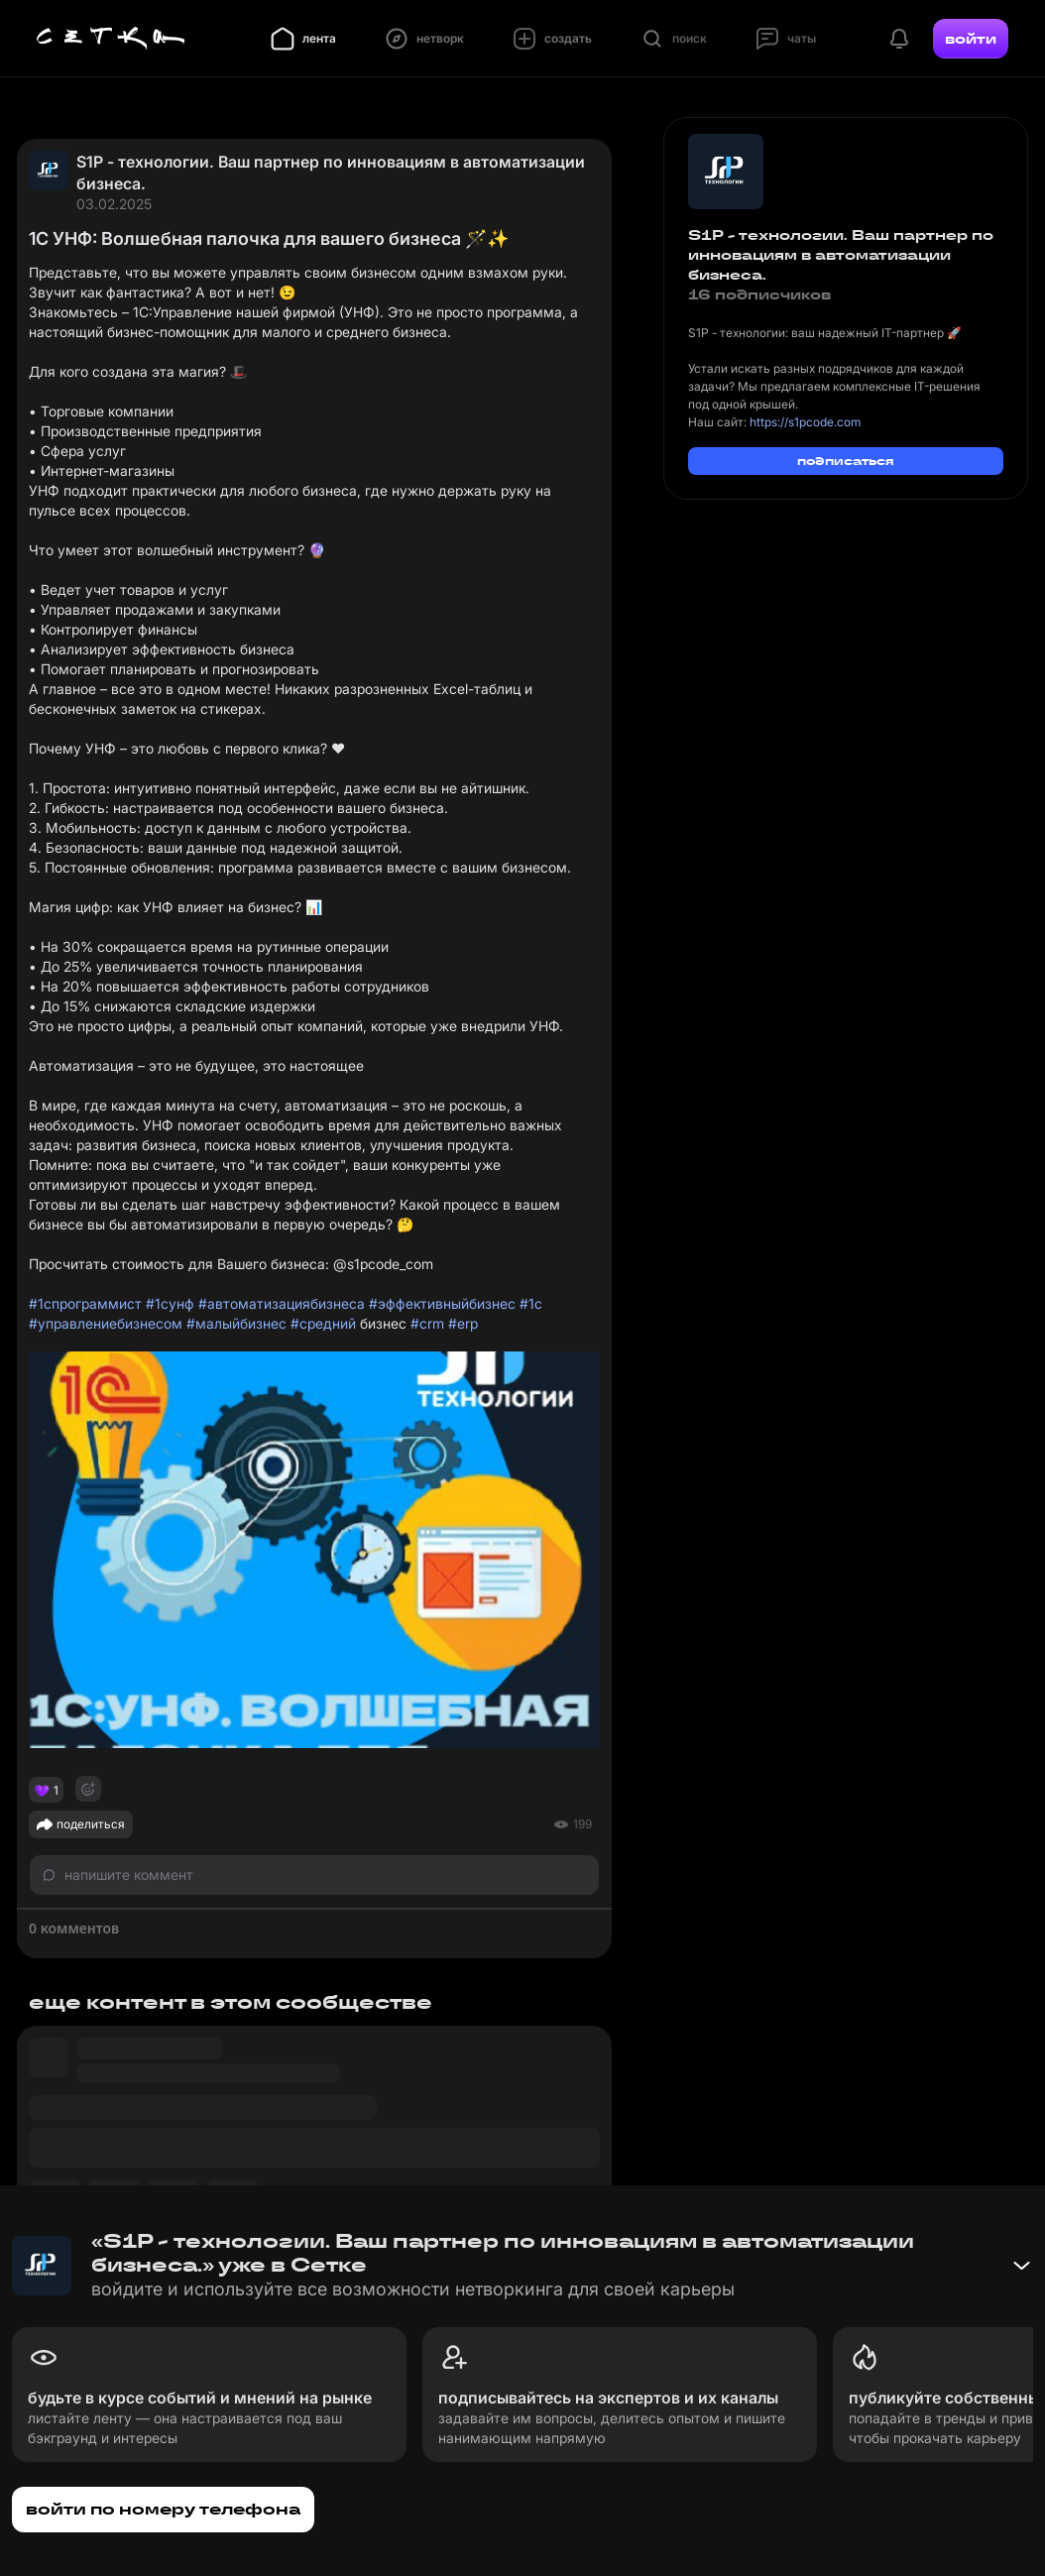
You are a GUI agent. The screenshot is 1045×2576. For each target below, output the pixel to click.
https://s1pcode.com (805, 421)
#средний (323, 1323)
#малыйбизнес (236, 1323)
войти (970, 39)
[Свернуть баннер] (1021, 2266)
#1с (531, 1303)
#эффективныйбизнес (442, 1303)
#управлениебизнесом (105, 1323)
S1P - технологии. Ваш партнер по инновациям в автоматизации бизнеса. (330, 172)
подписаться (845, 460)
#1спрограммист (85, 1303)
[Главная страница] (111, 39)
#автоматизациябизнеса (281, 1303)
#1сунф (170, 1303)
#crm (427, 1323)
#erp (463, 1323)
